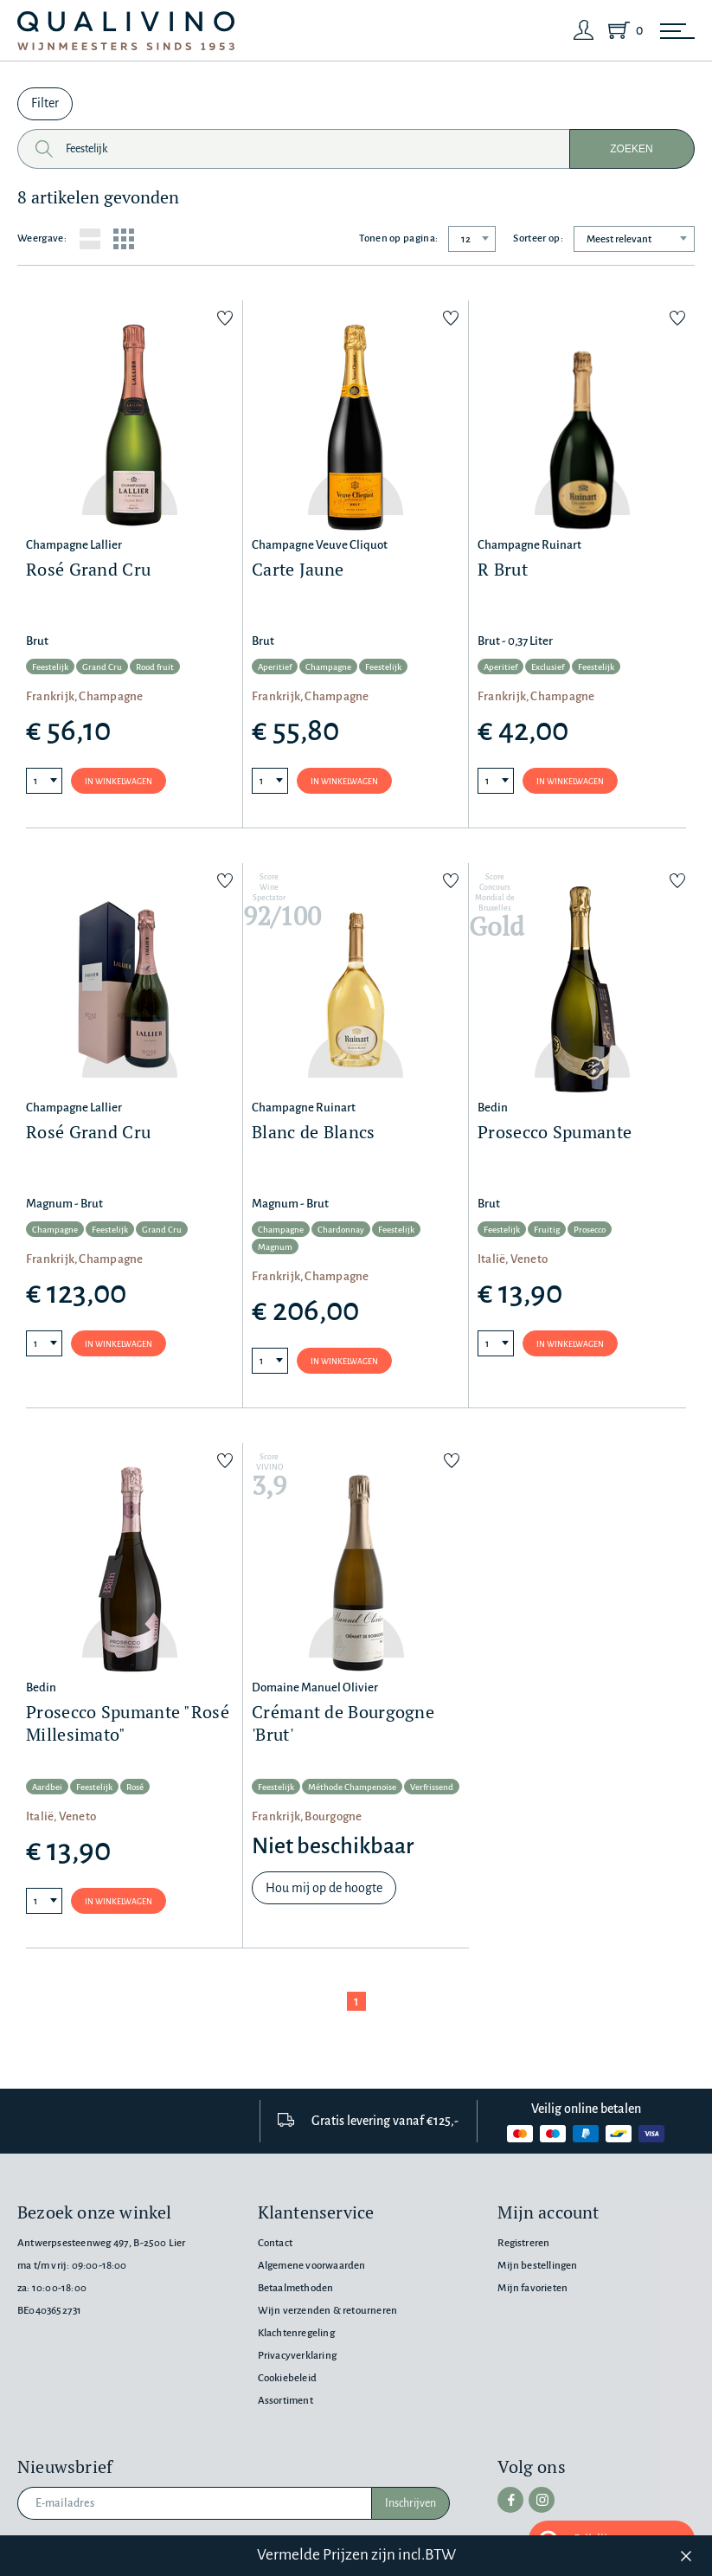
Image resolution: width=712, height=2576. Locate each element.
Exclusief (547, 667)
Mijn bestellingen (537, 2265)
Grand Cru (102, 667)
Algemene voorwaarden (312, 2265)
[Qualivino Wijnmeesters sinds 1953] (125, 30)
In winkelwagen (118, 781)
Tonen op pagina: (398, 238)
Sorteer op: (538, 238)
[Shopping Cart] (622, 30)
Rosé (135, 1787)
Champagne (328, 667)
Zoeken (632, 149)
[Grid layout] (123, 239)
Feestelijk (50, 667)
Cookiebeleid (287, 2378)
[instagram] (542, 2500)
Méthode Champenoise (352, 1787)
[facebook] (510, 2500)
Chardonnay (341, 1229)
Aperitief (275, 667)
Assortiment (285, 2400)
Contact (275, 2243)
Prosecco (590, 1229)
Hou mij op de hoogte (324, 1888)
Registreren (523, 2243)
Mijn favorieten (532, 2288)
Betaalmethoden (296, 2288)
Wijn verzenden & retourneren (327, 2310)
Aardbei (47, 1787)
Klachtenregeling (296, 2333)
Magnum (275, 1247)
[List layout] (90, 239)
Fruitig (547, 1229)
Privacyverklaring (297, 2355)
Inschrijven (410, 2503)
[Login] (584, 30)
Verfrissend (431, 1787)
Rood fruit (155, 667)
